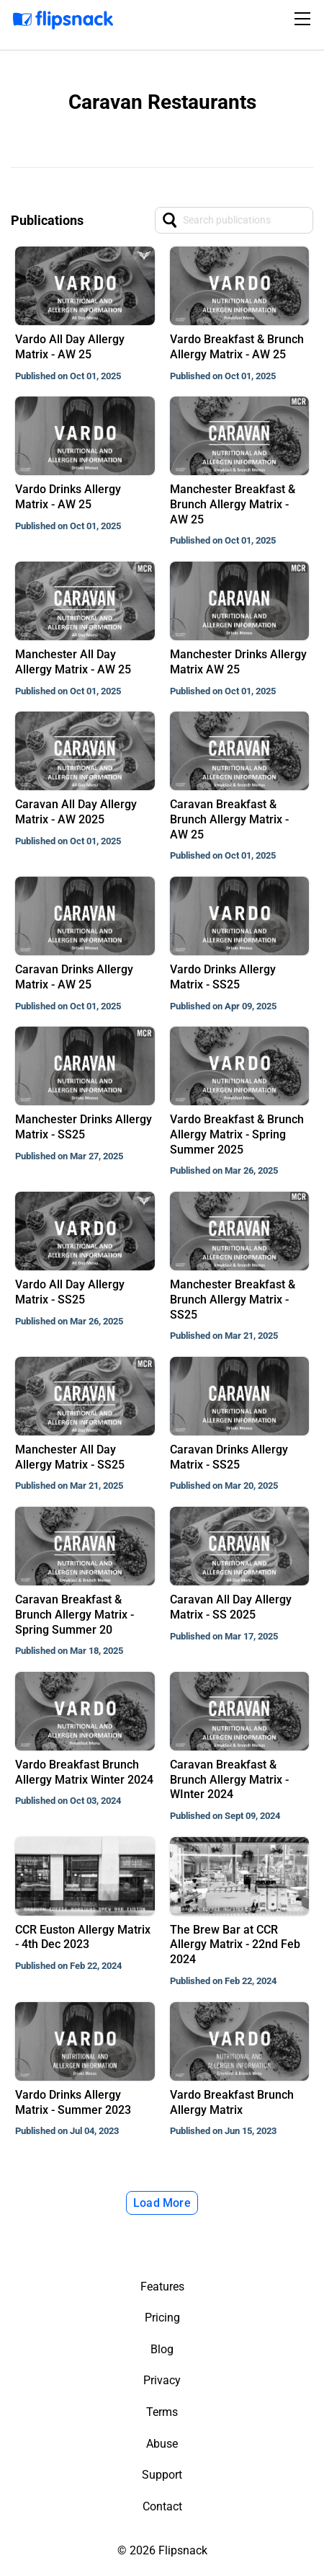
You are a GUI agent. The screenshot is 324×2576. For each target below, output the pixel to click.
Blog (162, 2349)
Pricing (162, 2317)
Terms (162, 2412)
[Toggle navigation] (304, 18)
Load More (162, 2203)
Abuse (162, 2444)
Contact (162, 2506)
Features (162, 2286)
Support (162, 2475)
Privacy (162, 2380)
